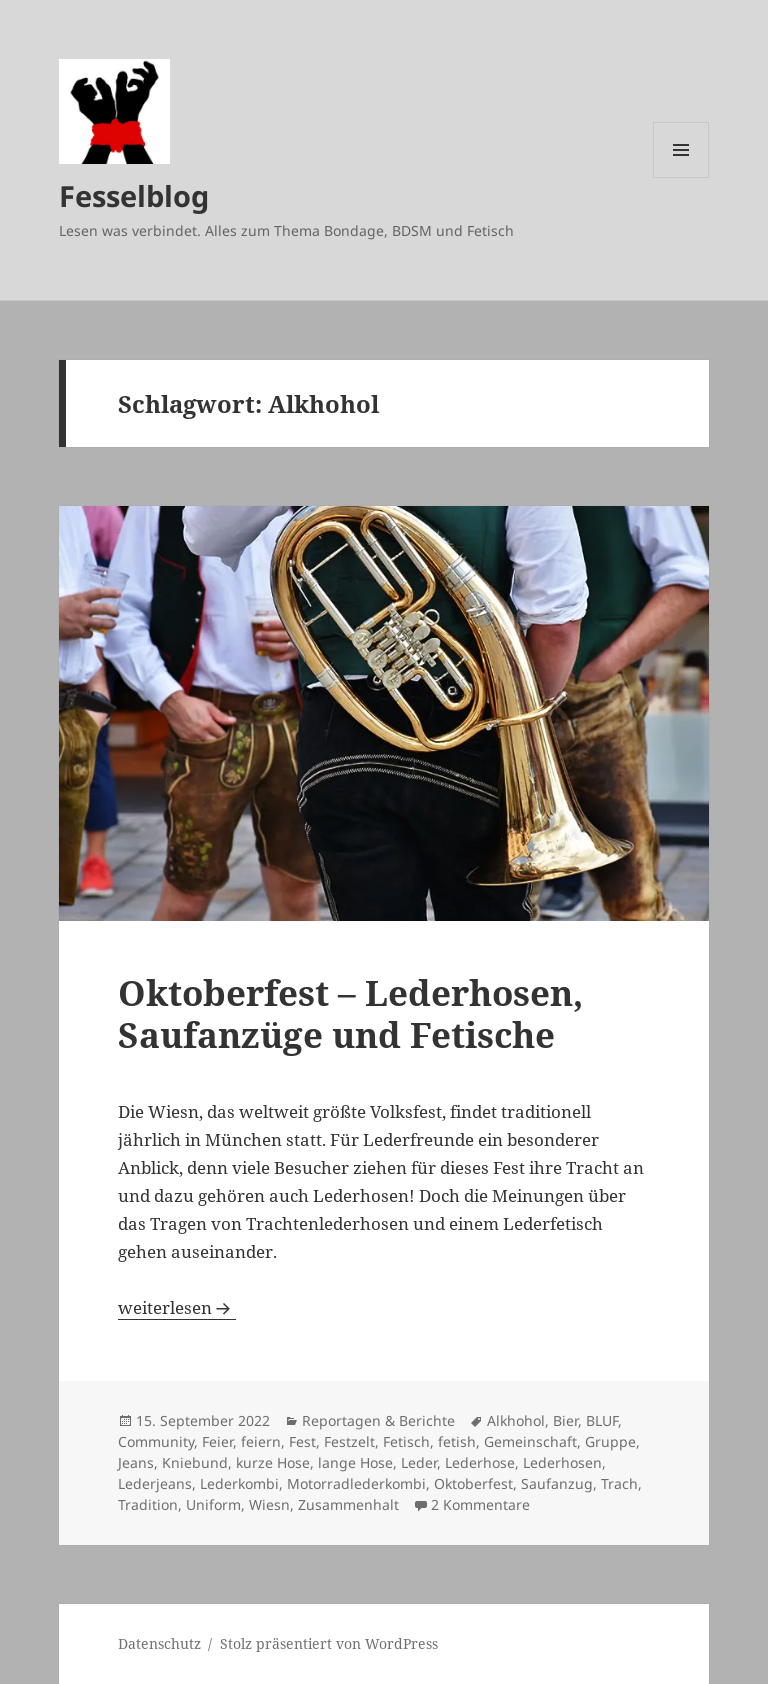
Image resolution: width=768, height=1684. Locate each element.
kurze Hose (273, 1462)
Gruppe (610, 1441)
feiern (261, 1441)
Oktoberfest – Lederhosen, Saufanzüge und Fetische (350, 1013)
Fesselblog (134, 195)
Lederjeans (155, 1483)
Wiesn (269, 1504)
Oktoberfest (473, 1483)
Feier (217, 1441)
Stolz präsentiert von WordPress (329, 1643)
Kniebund (195, 1462)
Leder (419, 1462)
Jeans (136, 1462)
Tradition (148, 1504)
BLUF (602, 1420)
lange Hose (355, 1462)
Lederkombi (239, 1483)
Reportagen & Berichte (378, 1420)
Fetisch (406, 1441)
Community (156, 1441)
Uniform (213, 1504)
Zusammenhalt (348, 1504)
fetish (457, 1441)
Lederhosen (562, 1462)
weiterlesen (177, 1307)
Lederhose (480, 1462)
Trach (619, 1483)
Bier (565, 1420)
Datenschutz (159, 1643)
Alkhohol (516, 1420)
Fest (302, 1441)
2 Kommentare (480, 1504)
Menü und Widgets (681, 177)
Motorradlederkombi (356, 1483)
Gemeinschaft (530, 1441)
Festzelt (349, 1441)
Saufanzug (557, 1483)
